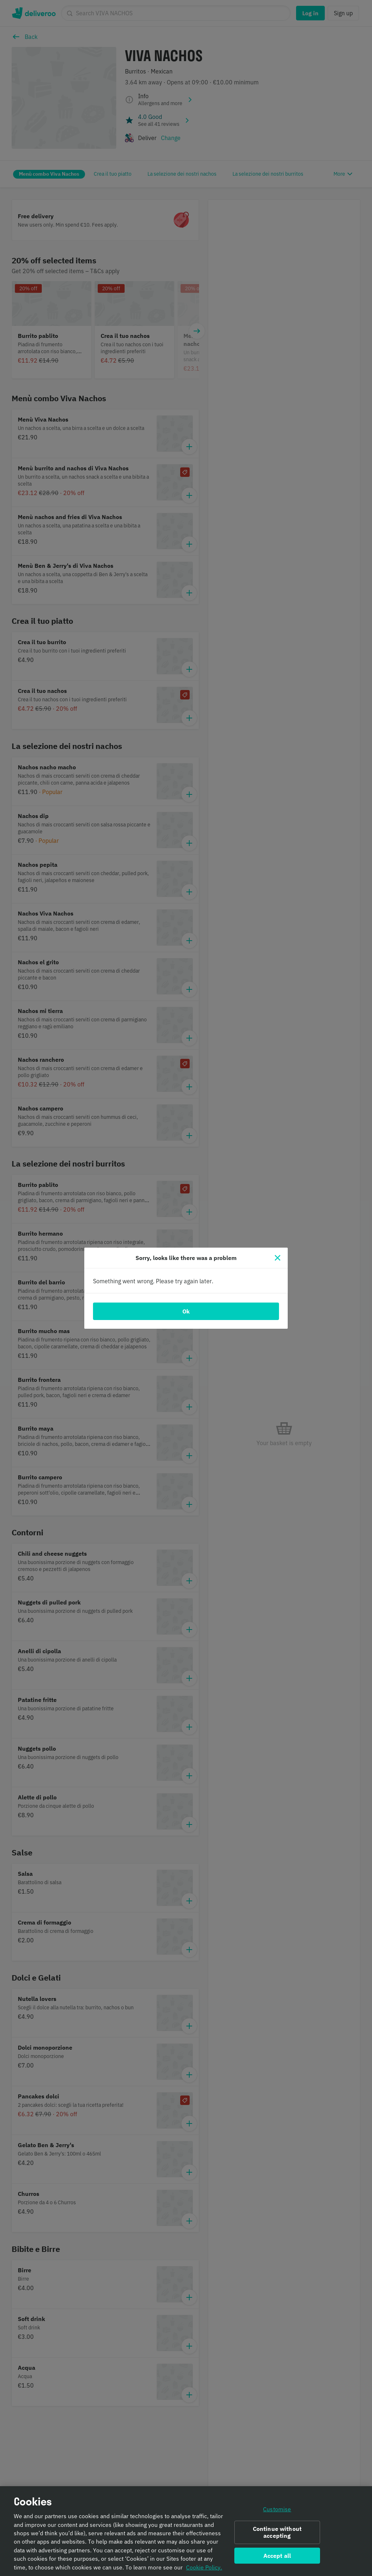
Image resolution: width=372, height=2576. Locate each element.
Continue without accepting (277, 2535)
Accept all (277, 2558)
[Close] (277, 1257)
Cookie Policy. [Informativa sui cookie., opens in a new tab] (204, 2570)
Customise (277, 2512)
